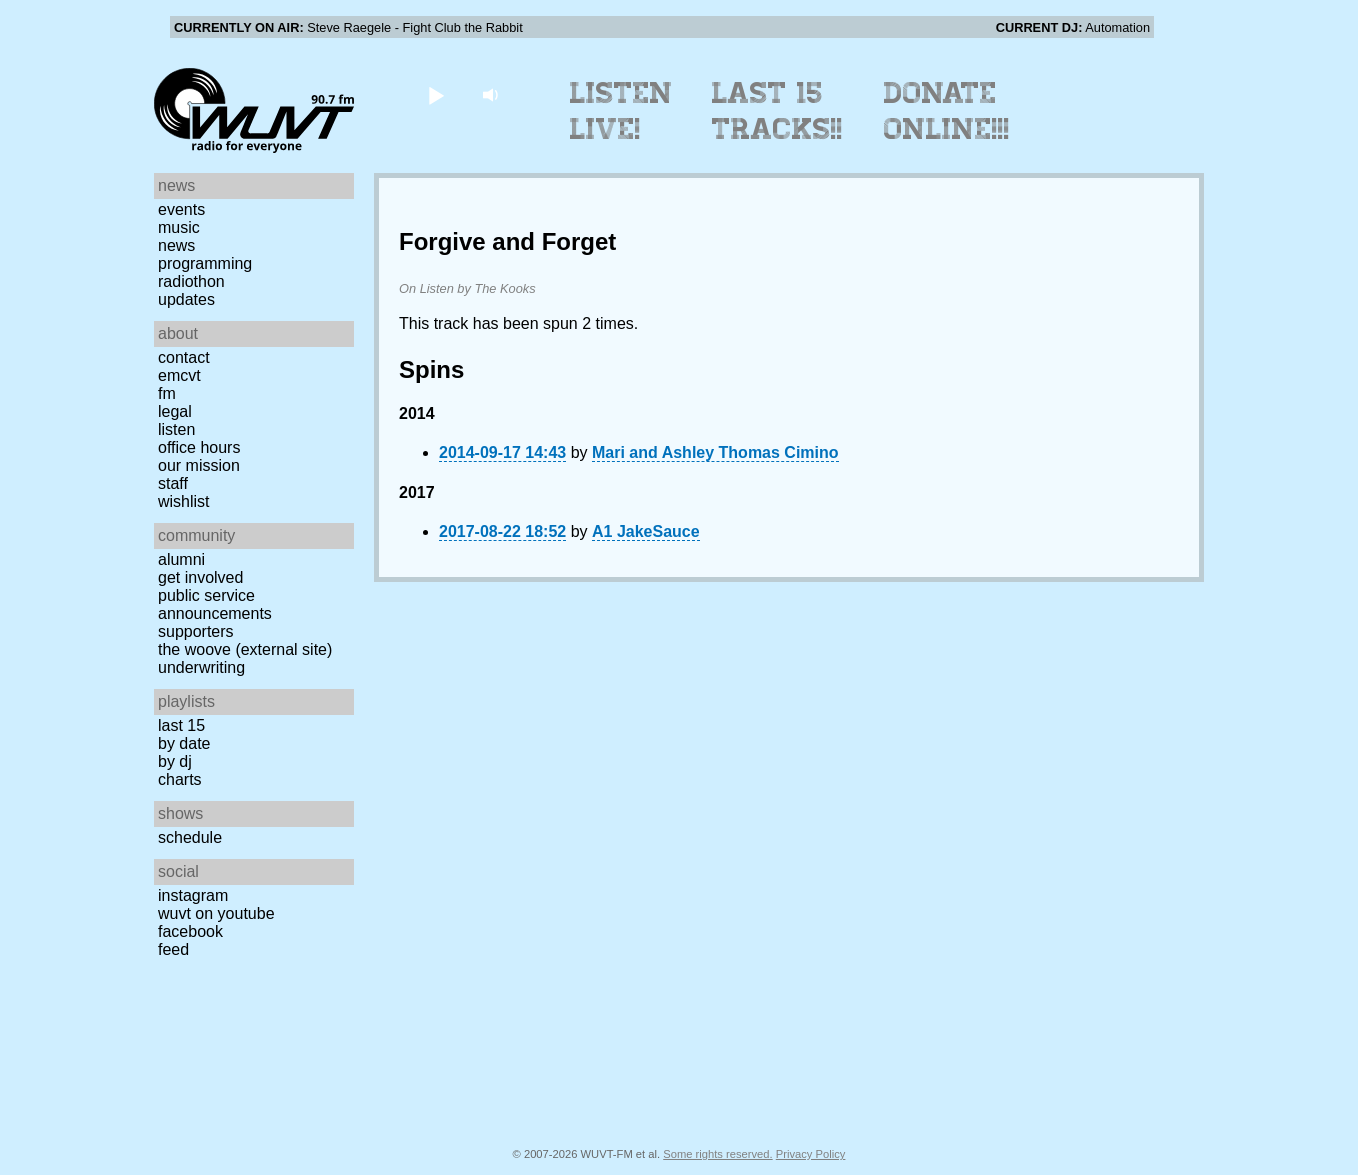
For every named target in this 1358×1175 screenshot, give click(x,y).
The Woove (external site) (245, 649)
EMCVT (179, 375)
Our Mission (199, 465)
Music (179, 227)
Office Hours (199, 447)
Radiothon (191, 281)
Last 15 (181, 725)
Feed (173, 949)
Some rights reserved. (717, 1154)
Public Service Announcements (215, 604)
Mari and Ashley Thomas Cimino (715, 452)
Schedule (190, 837)
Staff (173, 483)
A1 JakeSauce (646, 531)
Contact (184, 357)
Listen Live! (621, 111)
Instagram (193, 895)
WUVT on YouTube (216, 913)
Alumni (181, 559)
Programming (205, 263)
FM (167, 393)
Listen (176, 429)
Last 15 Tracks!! (777, 111)
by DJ (175, 761)
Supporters (196, 631)
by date (184, 743)
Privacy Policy (811, 1154)
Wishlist (184, 501)
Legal (175, 411)
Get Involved (200, 577)
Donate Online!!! (947, 111)
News (176, 245)
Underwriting (201, 667)
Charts (180, 779)
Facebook (190, 931)
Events (181, 209)
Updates (186, 299)
